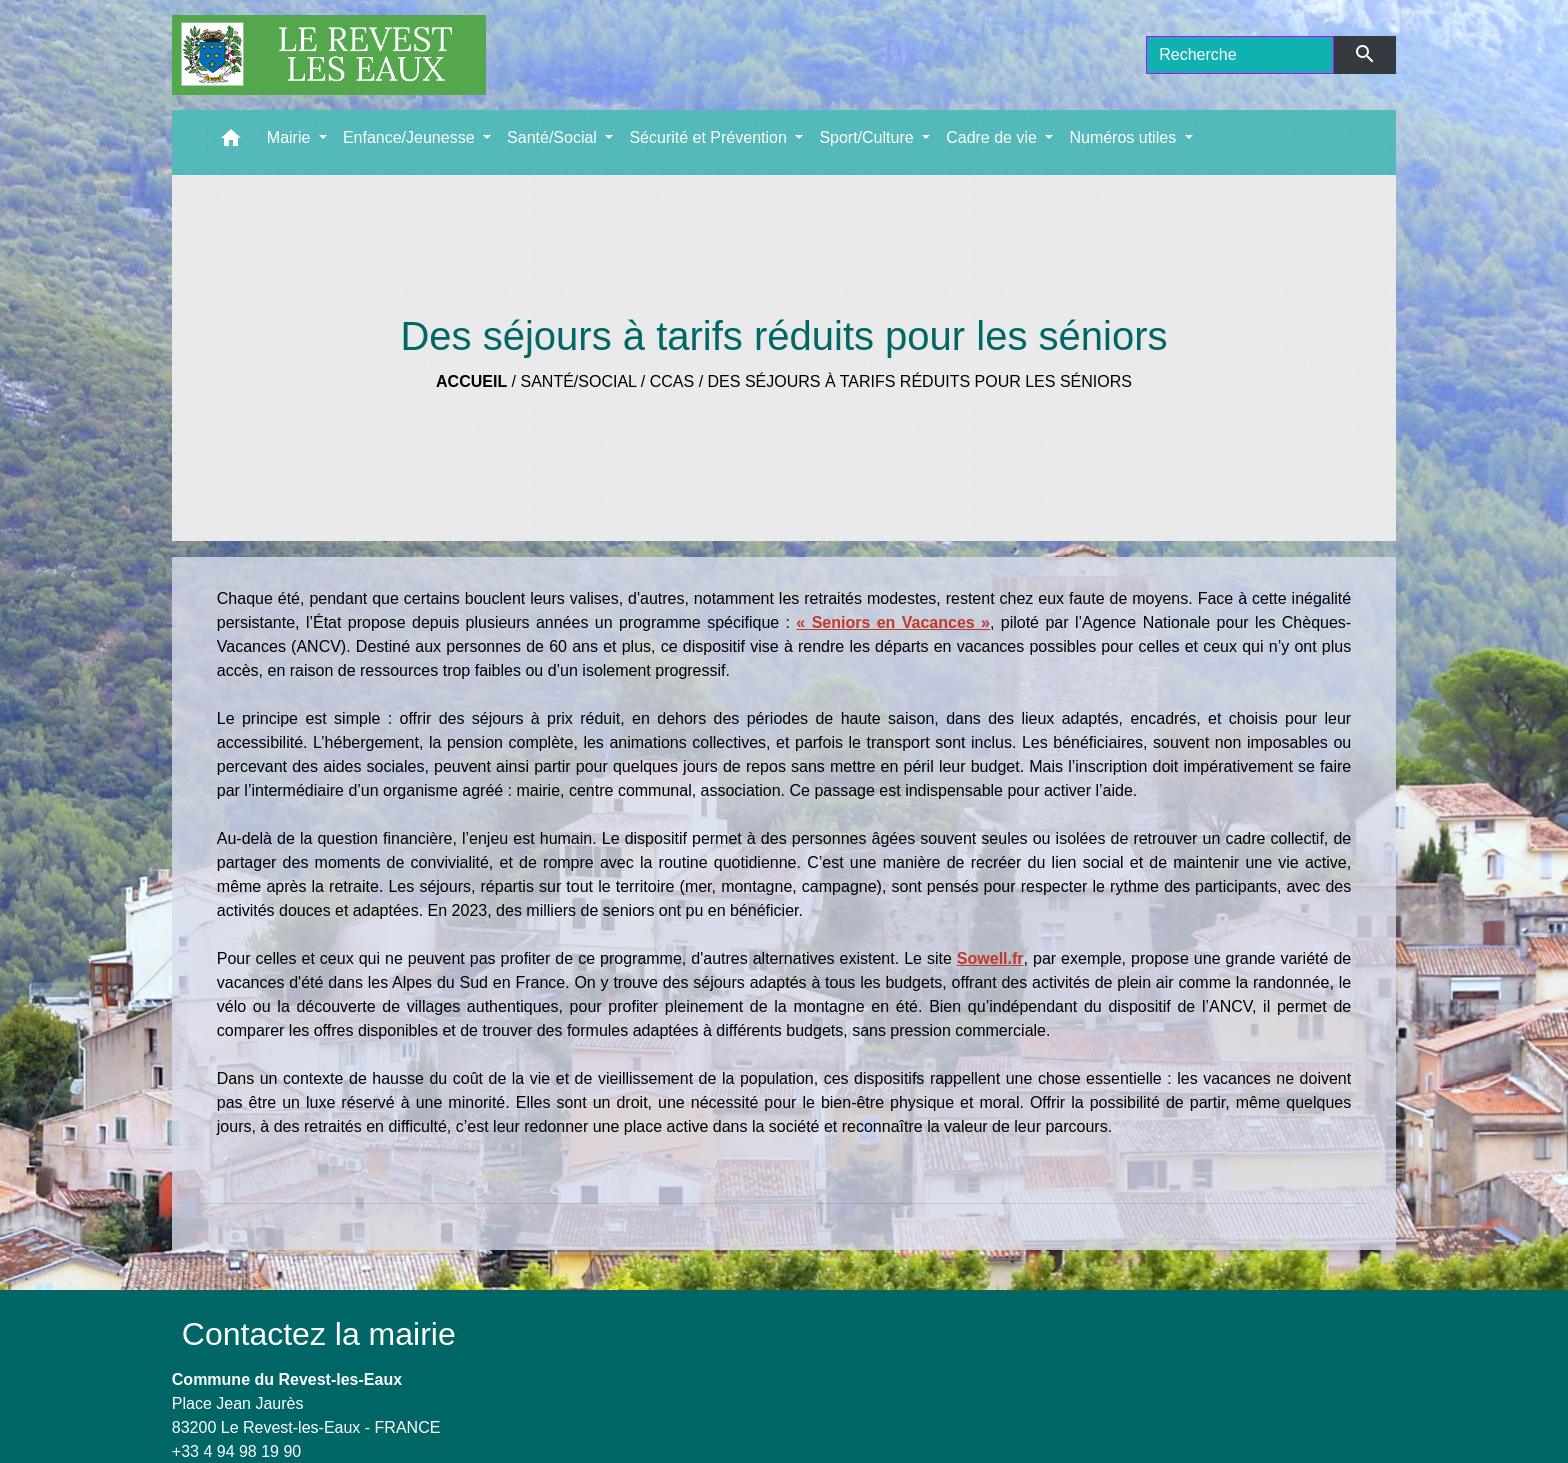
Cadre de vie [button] (993, 137)
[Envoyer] (1365, 55)
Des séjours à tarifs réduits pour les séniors (920, 381)
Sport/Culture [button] (868, 137)
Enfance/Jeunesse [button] (411, 137)
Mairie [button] (291, 137)
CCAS (672, 381)
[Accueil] (329, 55)
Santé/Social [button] (554, 137)
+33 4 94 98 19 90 (236, 1451)
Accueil (471, 381)
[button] (231, 142)
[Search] (1240, 55)
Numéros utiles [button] (1124, 137)
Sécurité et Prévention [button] (710, 137)
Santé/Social (579, 381)
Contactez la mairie (319, 1334)
